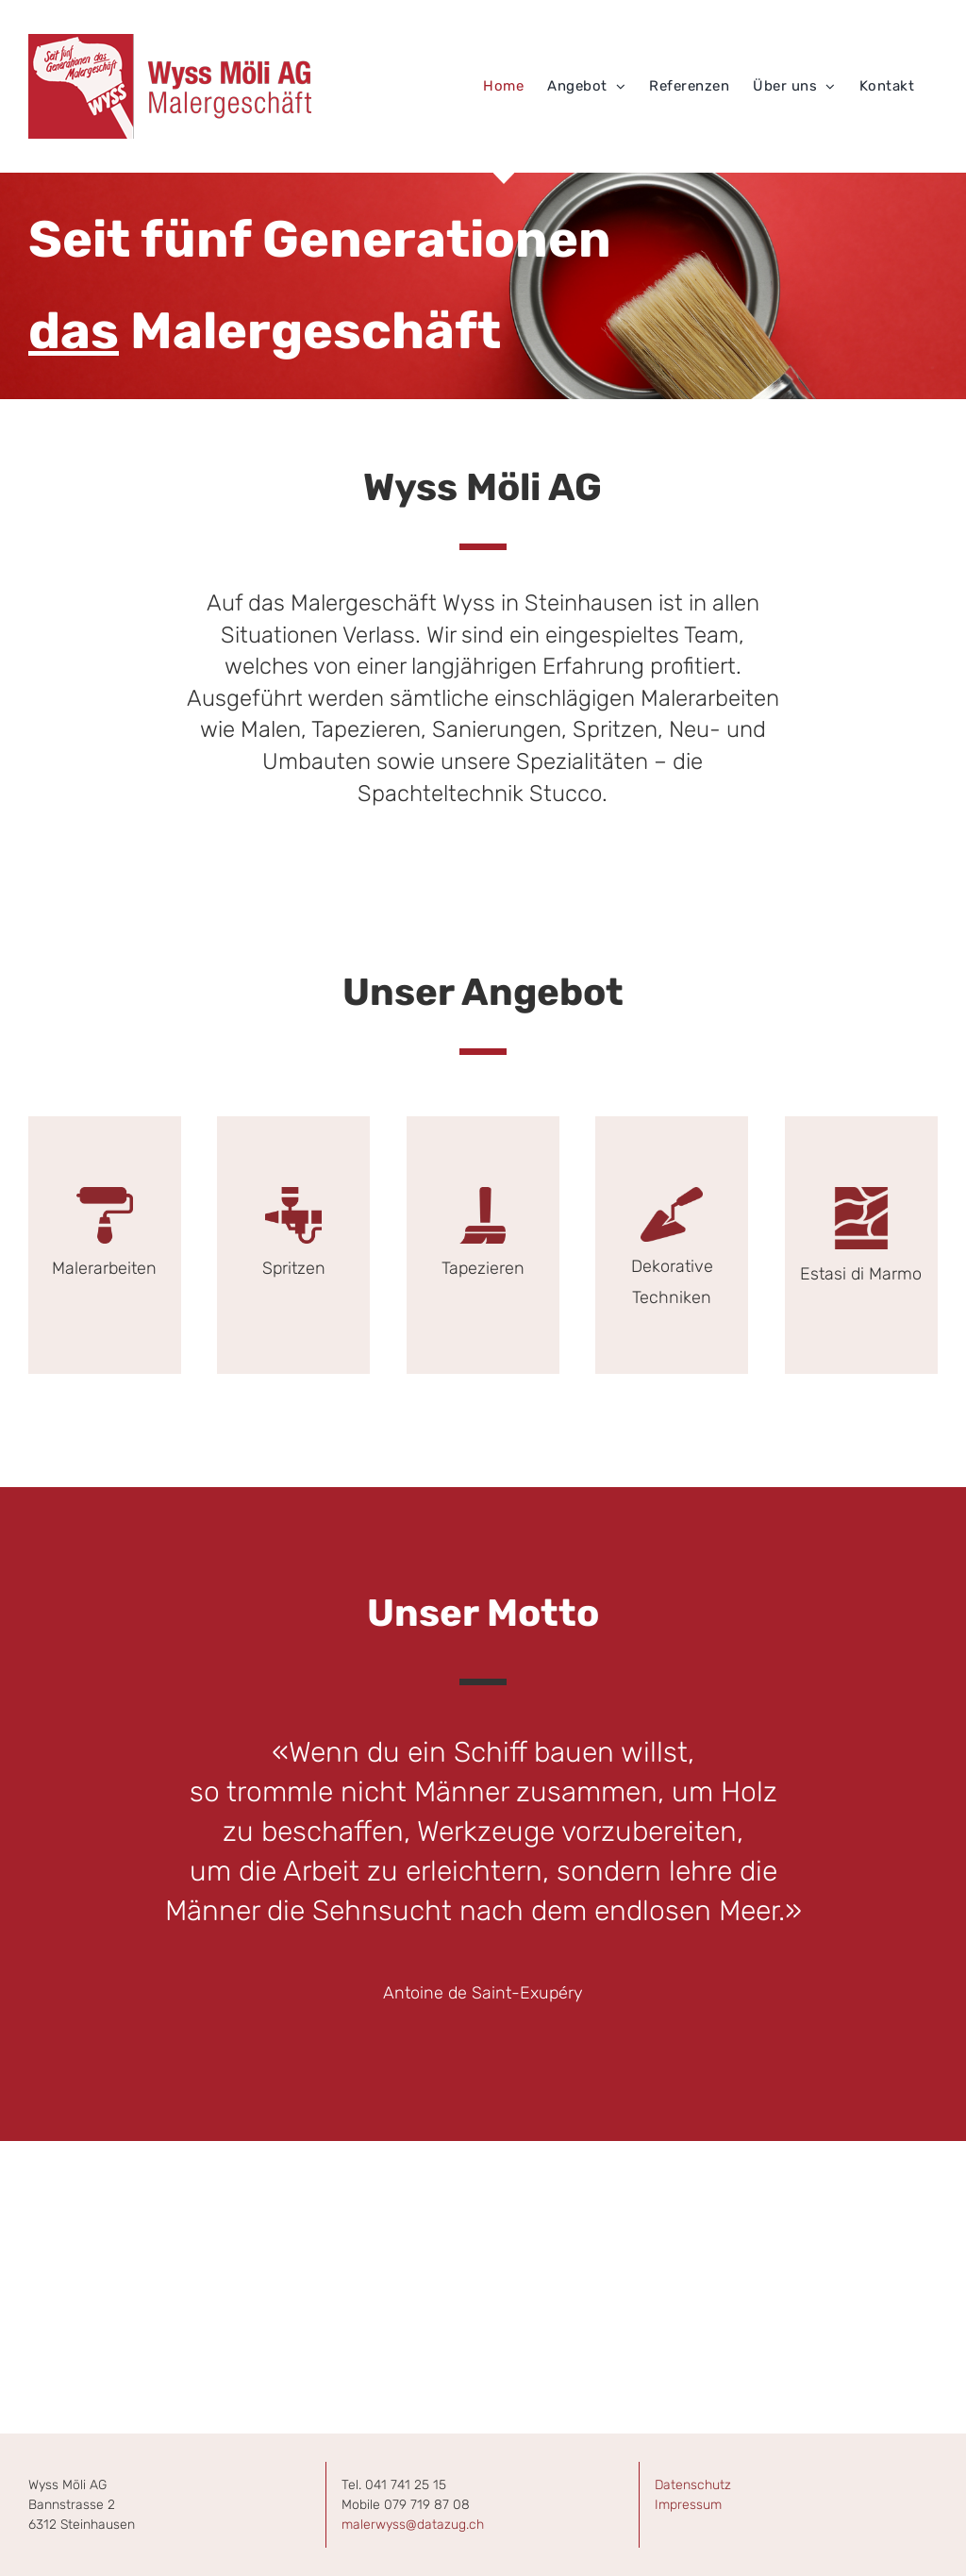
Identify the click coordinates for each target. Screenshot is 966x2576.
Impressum (688, 2505)
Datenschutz (693, 2485)
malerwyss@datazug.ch (412, 2525)
